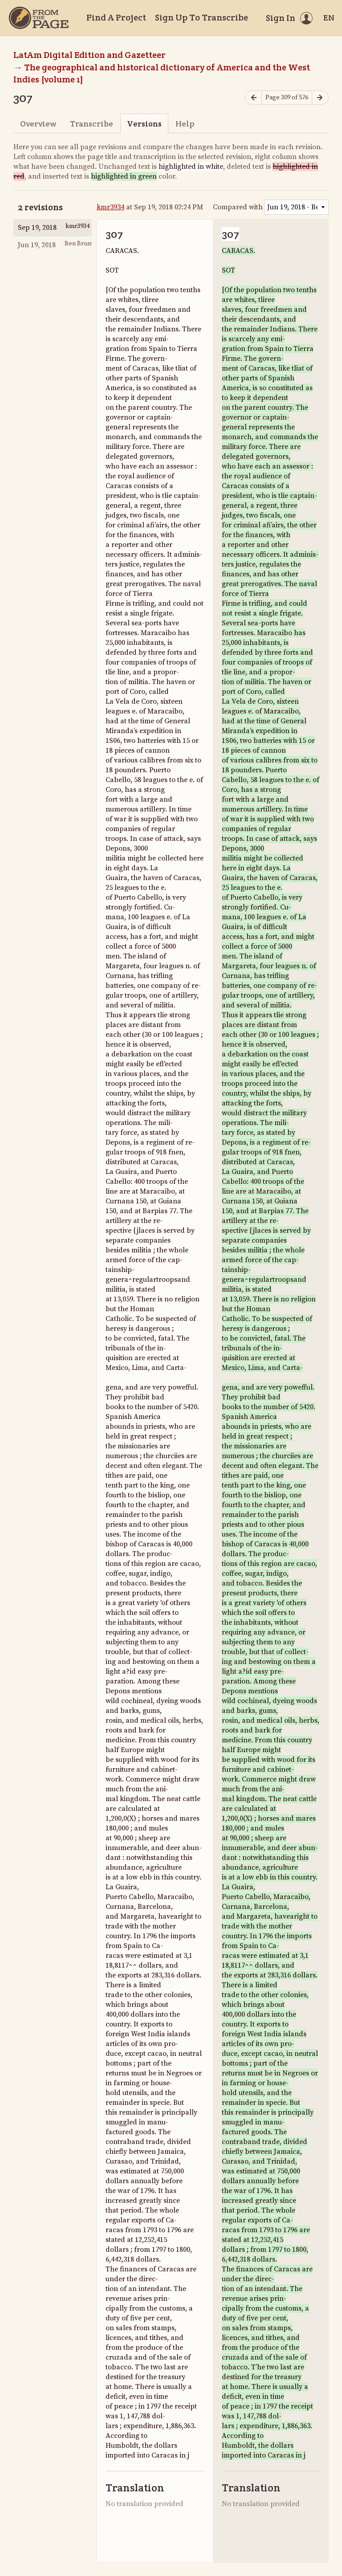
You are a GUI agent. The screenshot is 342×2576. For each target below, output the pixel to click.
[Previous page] (253, 97)
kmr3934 (110, 207)
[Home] (39, 18)
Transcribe (91, 123)
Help (185, 123)
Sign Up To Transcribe (201, 17)
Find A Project (116, 17)
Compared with (238, 207)
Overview (38, 123)
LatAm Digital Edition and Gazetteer (89, 55)
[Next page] (320, 97)
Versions (144, 123)
